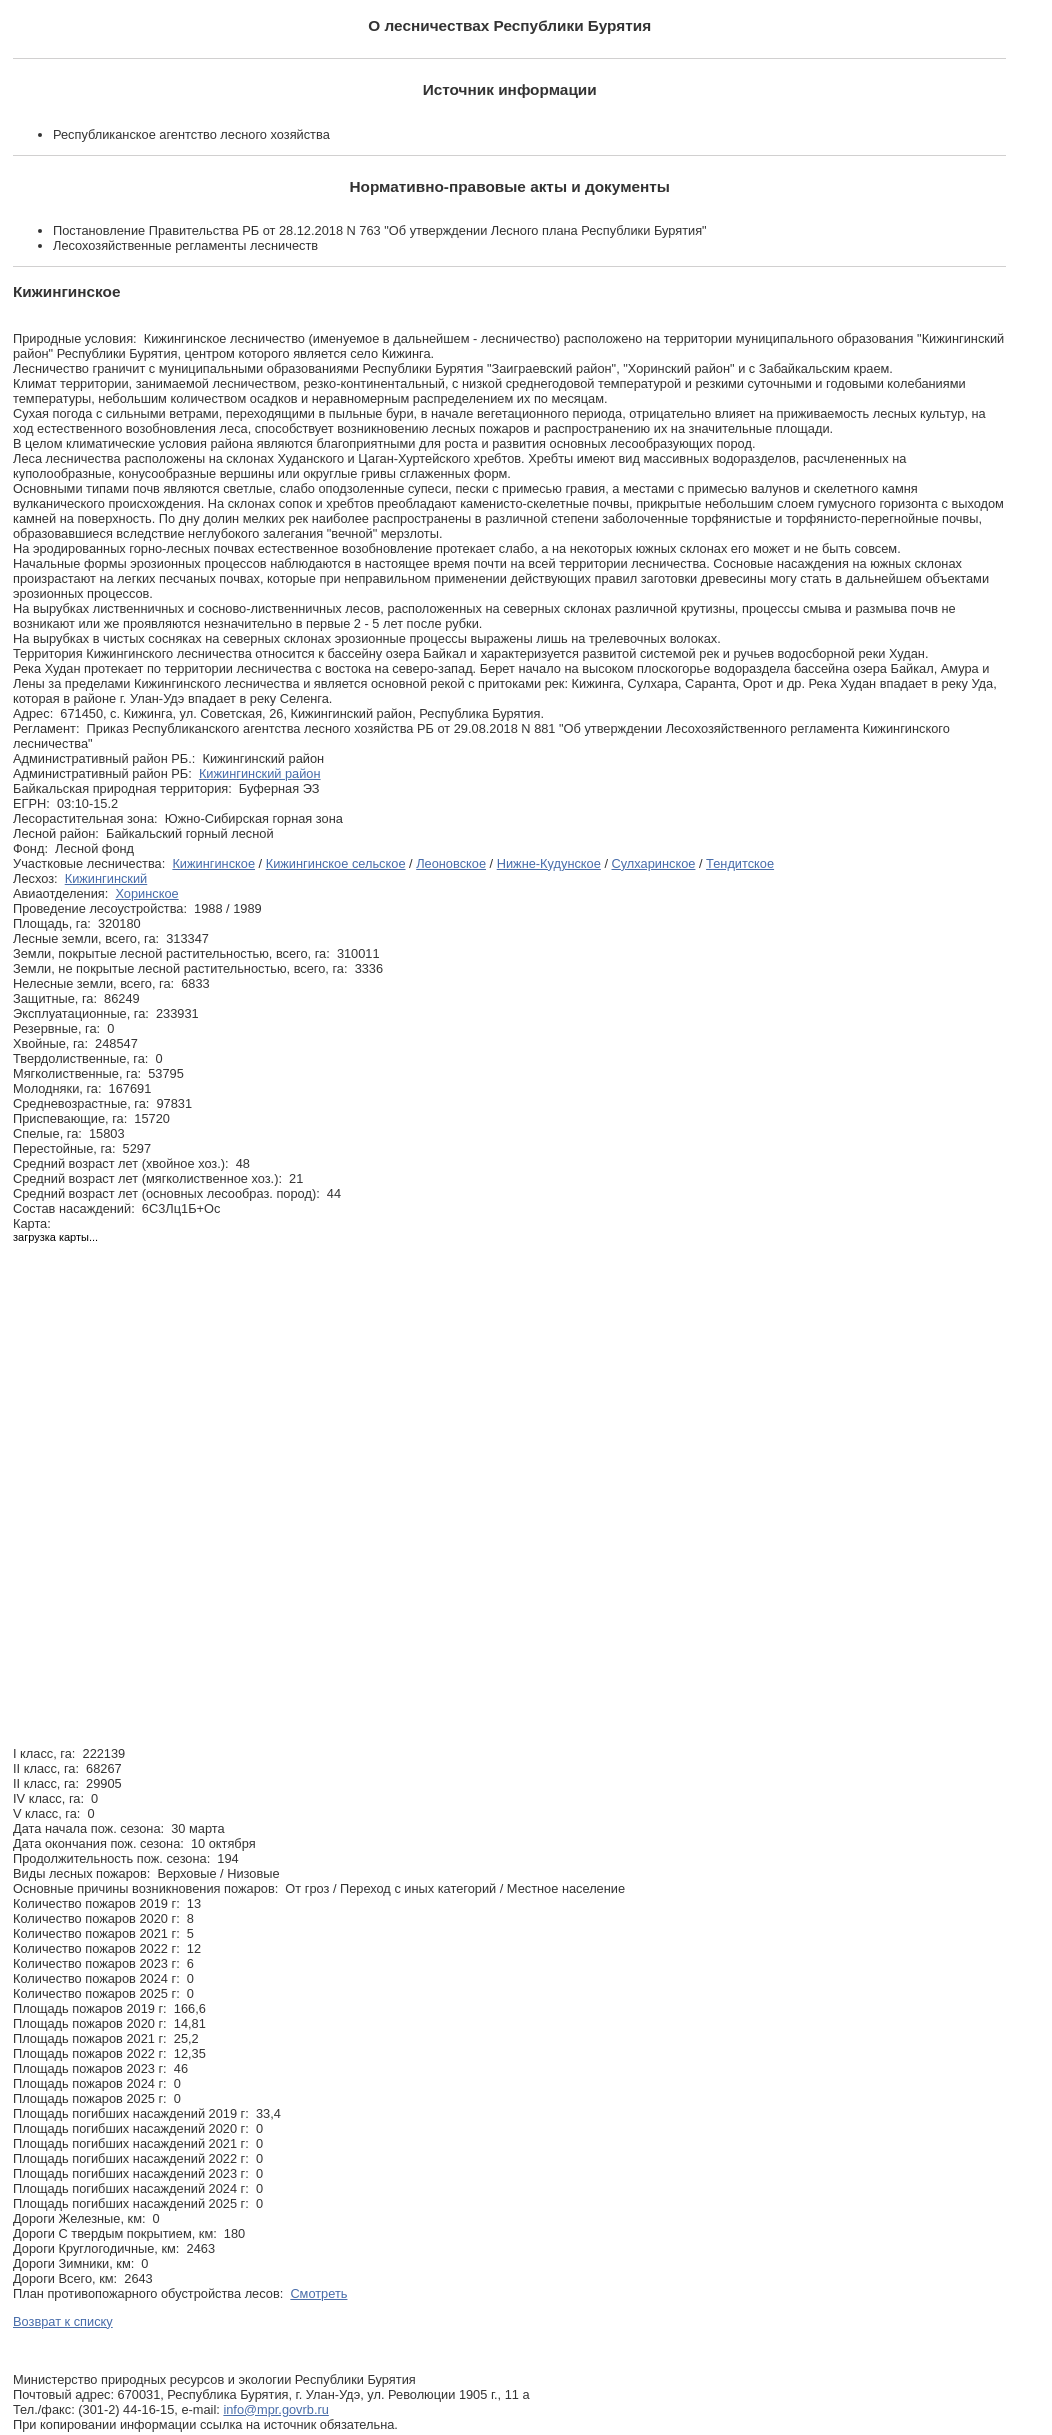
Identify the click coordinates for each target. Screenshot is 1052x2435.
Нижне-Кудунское (549, 863)
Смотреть (318, 2293)
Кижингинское (213, 863)
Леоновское (451, 863)
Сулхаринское (654, 863)
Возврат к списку (63, 2321)
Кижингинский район (260, 773)
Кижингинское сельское (336, 863)
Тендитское (740, 863)
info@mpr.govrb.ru (275, 2409)
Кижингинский (106, 878)
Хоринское (146, 893)
